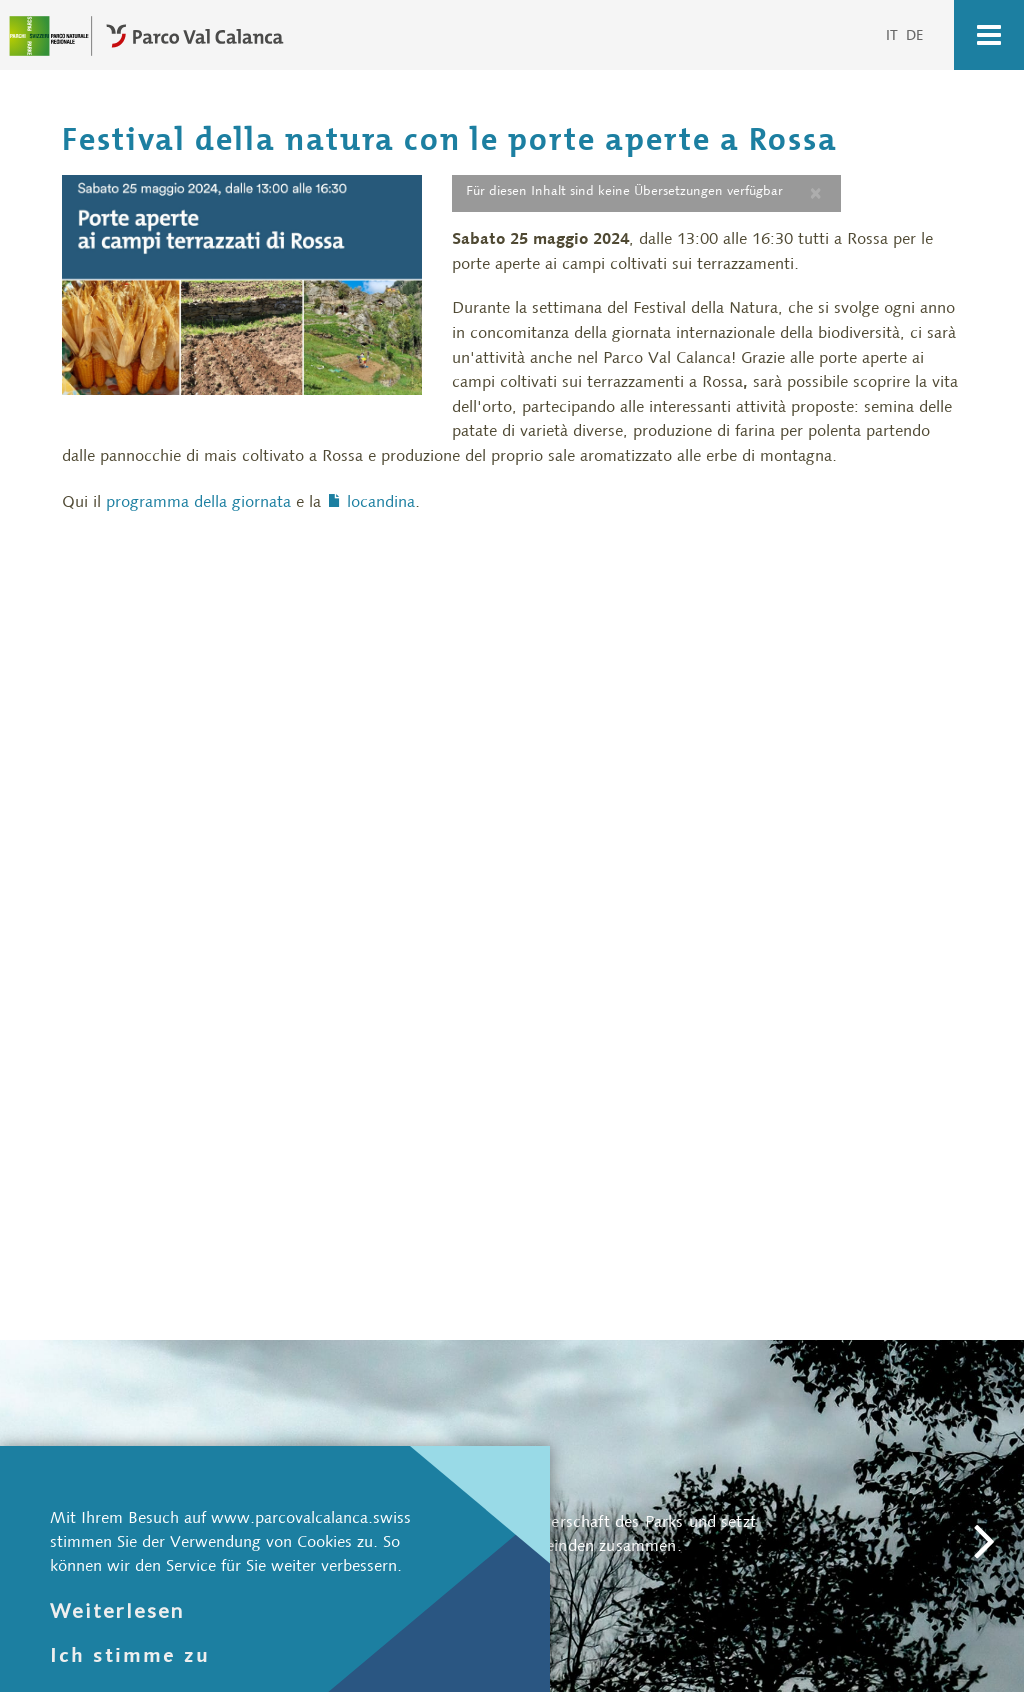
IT (893, 35)
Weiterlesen (117, 1610)
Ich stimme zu (130, 1655)
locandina (381, 500)
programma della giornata (198, 500)
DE (915, 35)
